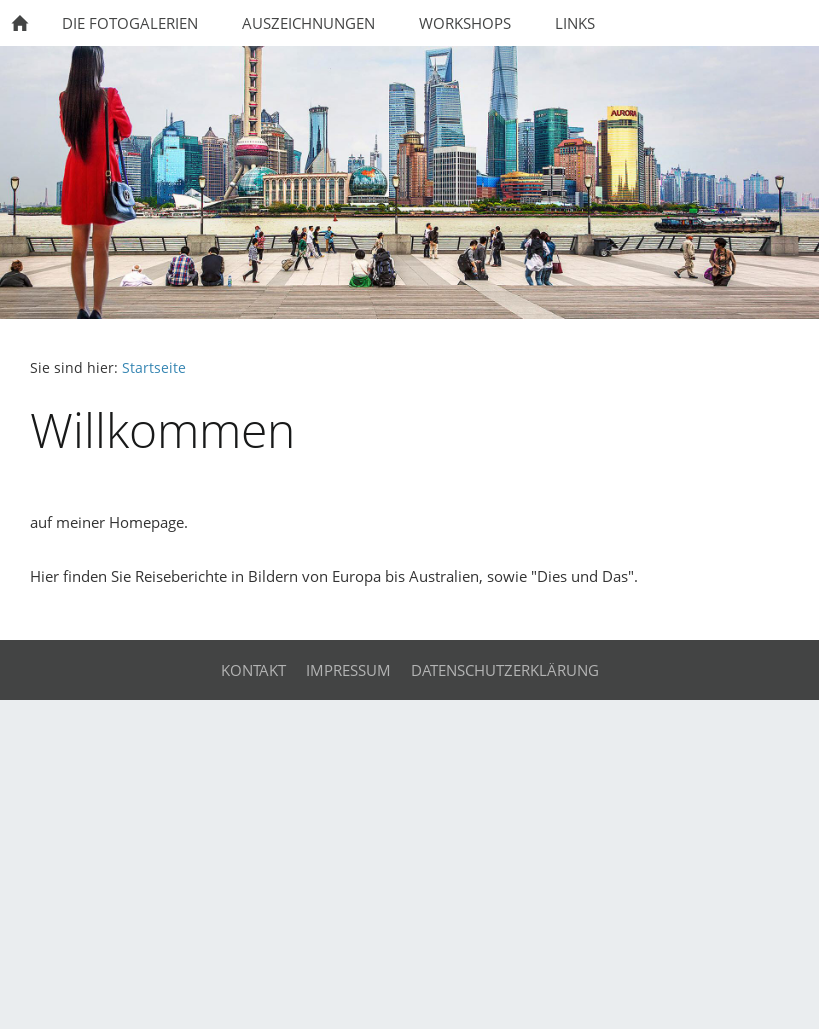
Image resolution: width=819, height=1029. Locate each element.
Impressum (348, 670)
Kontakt (253, 670)
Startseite (154, 368)
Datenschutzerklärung (505, 670)
